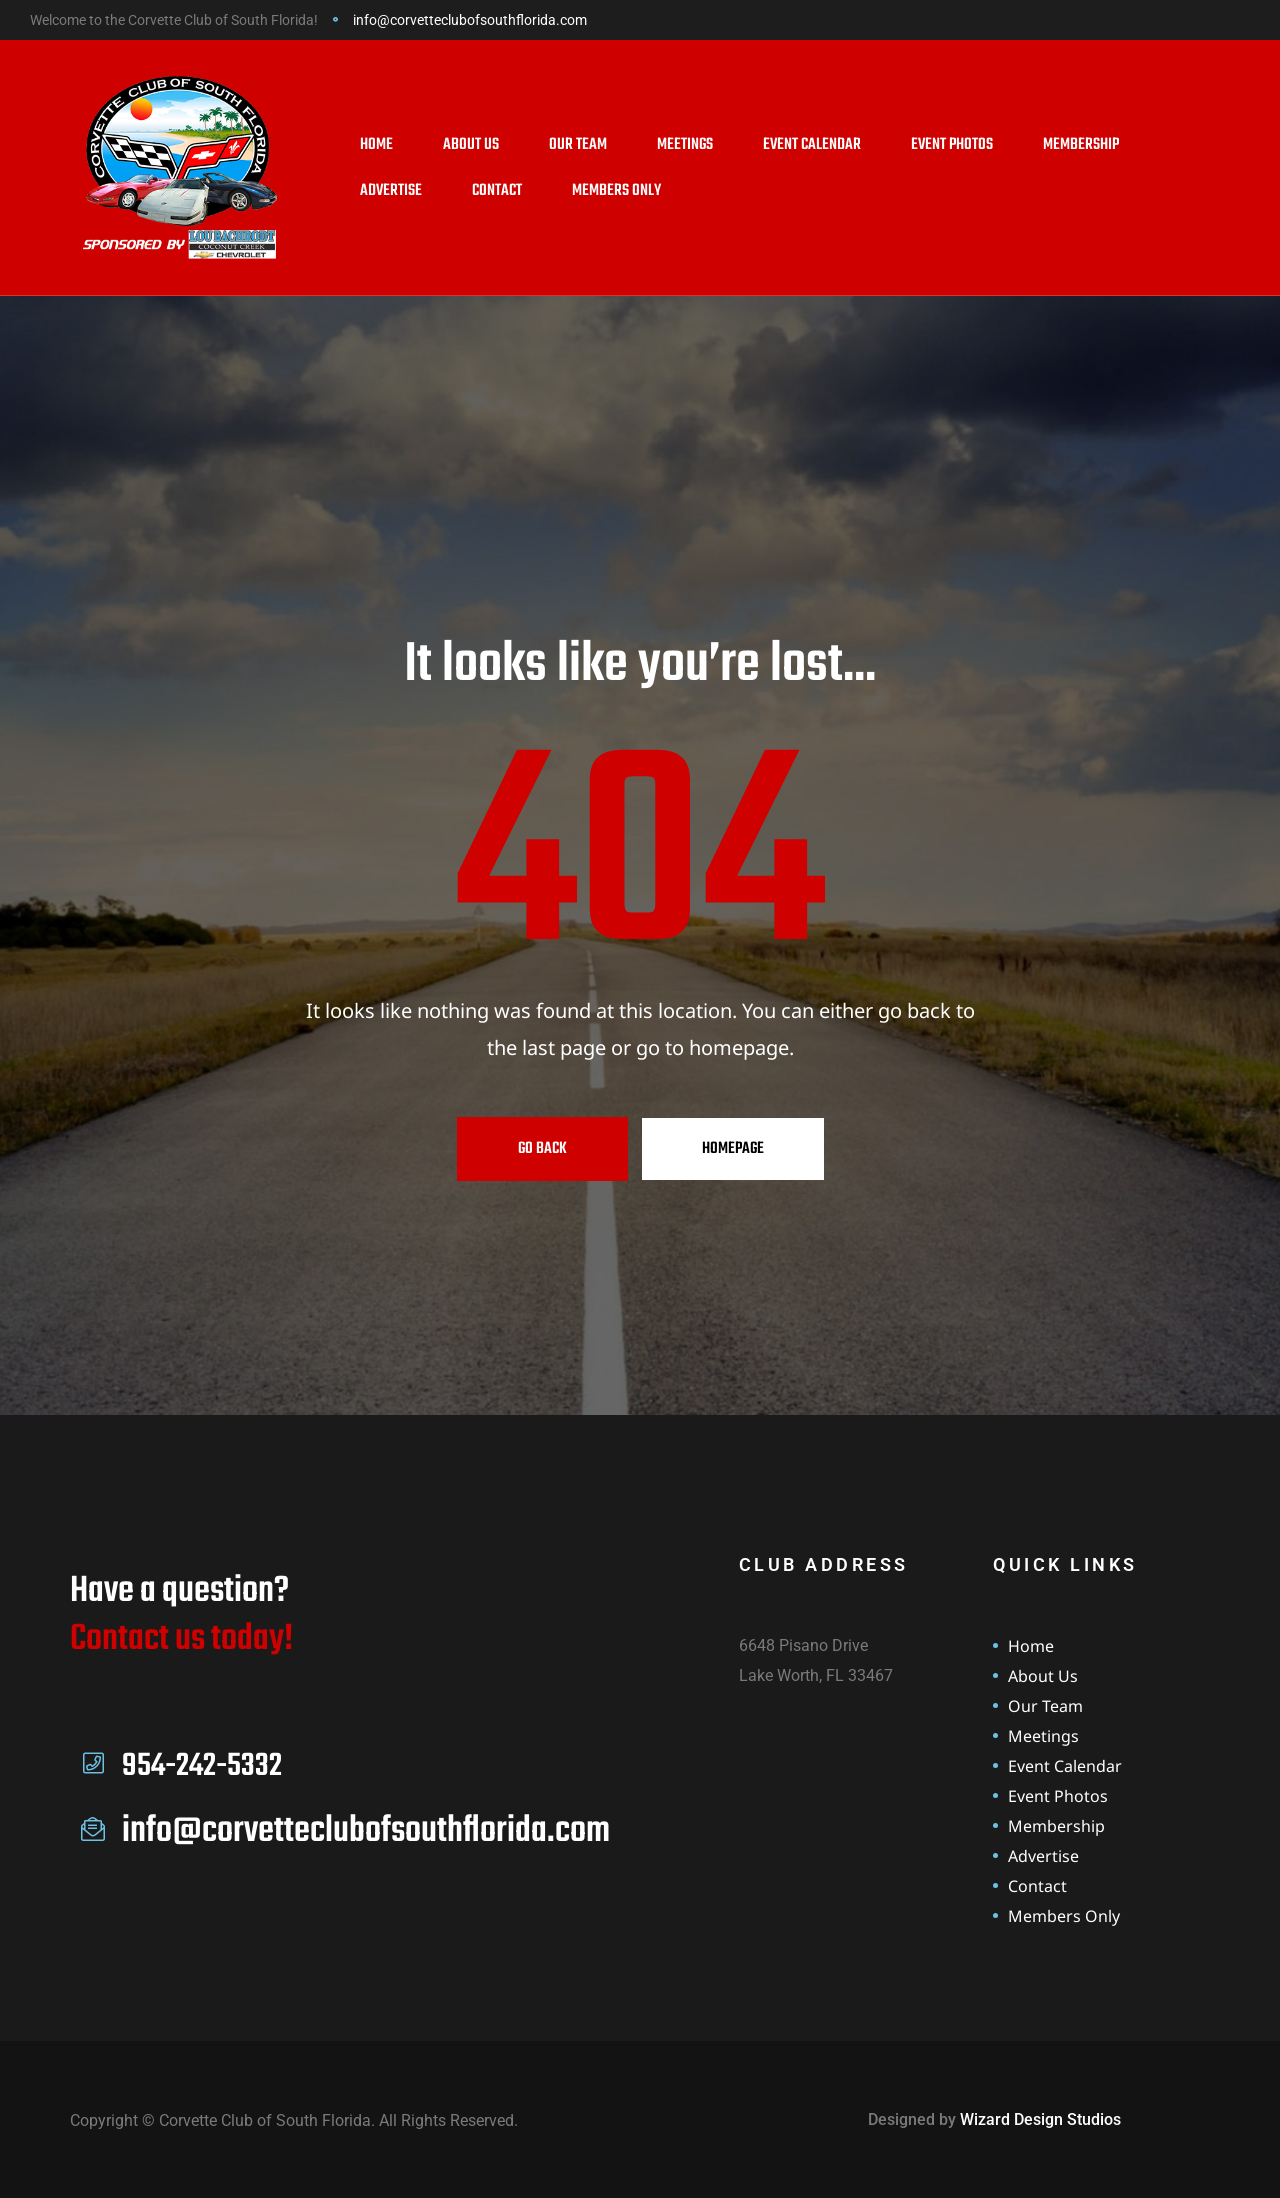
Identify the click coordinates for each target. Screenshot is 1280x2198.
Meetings (685, 145)
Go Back (542, 1149)
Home (376, 145)
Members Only (616, 191)
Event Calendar (812, 145)
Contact (497, 191)
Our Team (578, 145)
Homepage (733, 1149)
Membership (1081, 145)
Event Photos (952, 145)
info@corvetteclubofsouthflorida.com (470, 20)
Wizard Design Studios (1040, 2119)
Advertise (391, 191)
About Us (471, 145)
